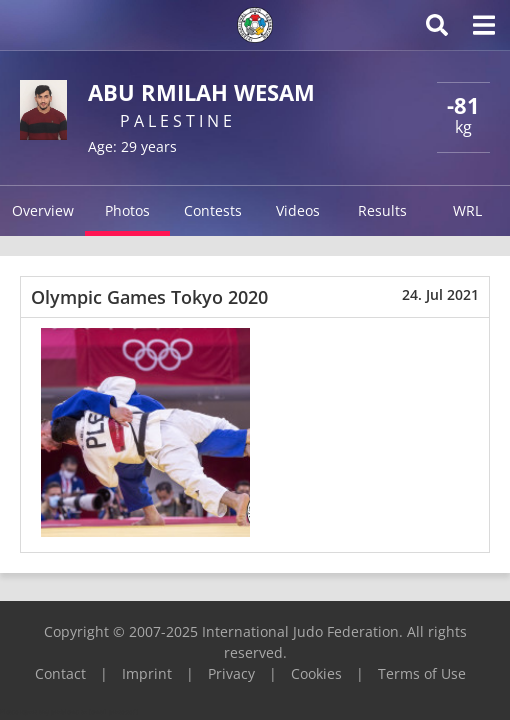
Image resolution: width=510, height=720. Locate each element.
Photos (127, 210)
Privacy (231, 673)
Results (382, 210)
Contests (213, 210)
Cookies (316, 673)
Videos (298, 210)
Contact (60, 673)
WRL (467, 210)
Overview (43, 210)
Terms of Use (422, 673)
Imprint (147, 673)
